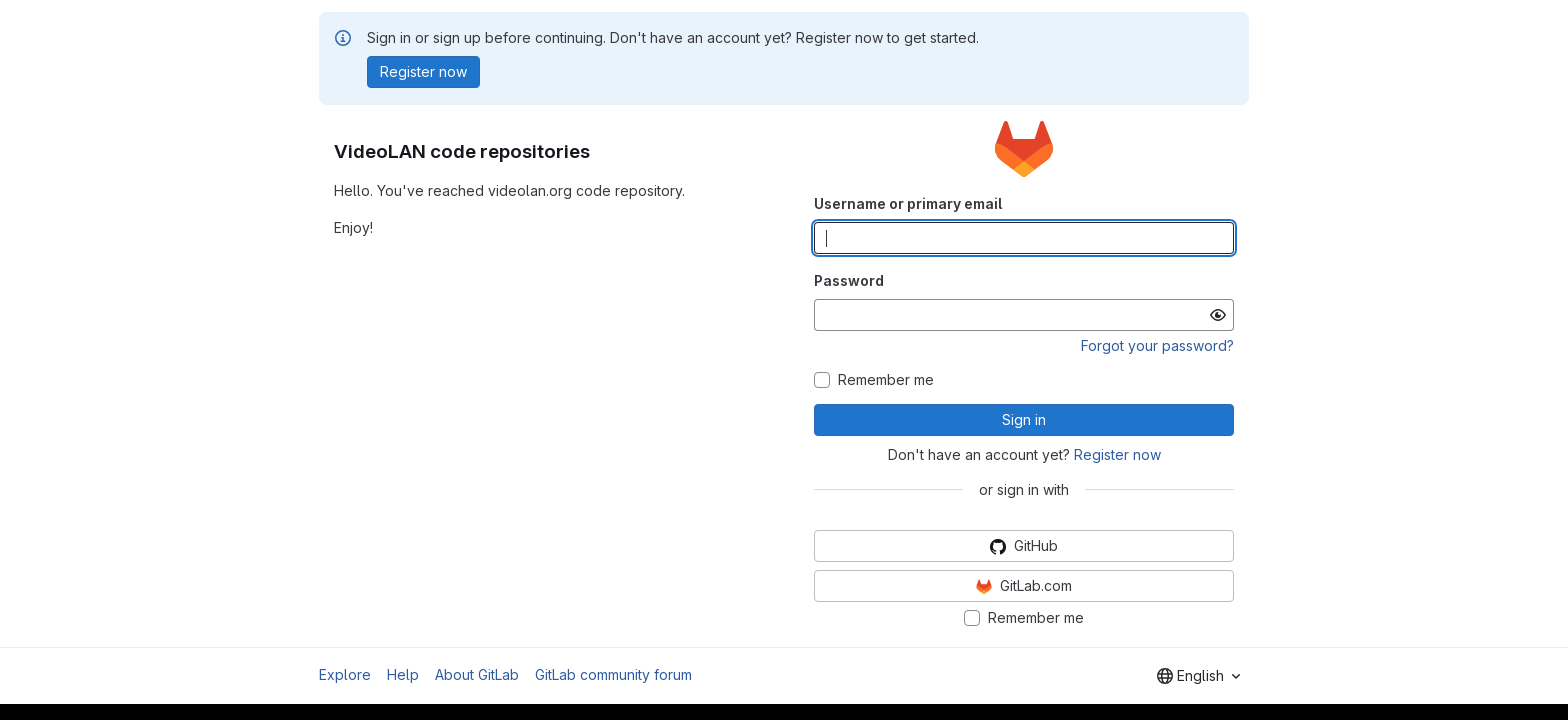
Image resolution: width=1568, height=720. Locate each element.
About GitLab (477, 674)
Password (849, 280)
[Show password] (1218, 315)
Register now (1117, 454)
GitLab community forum (613, 674)
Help (403, 674)
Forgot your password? (1157, 345)
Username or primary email (908, 203)
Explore (345, 674)
